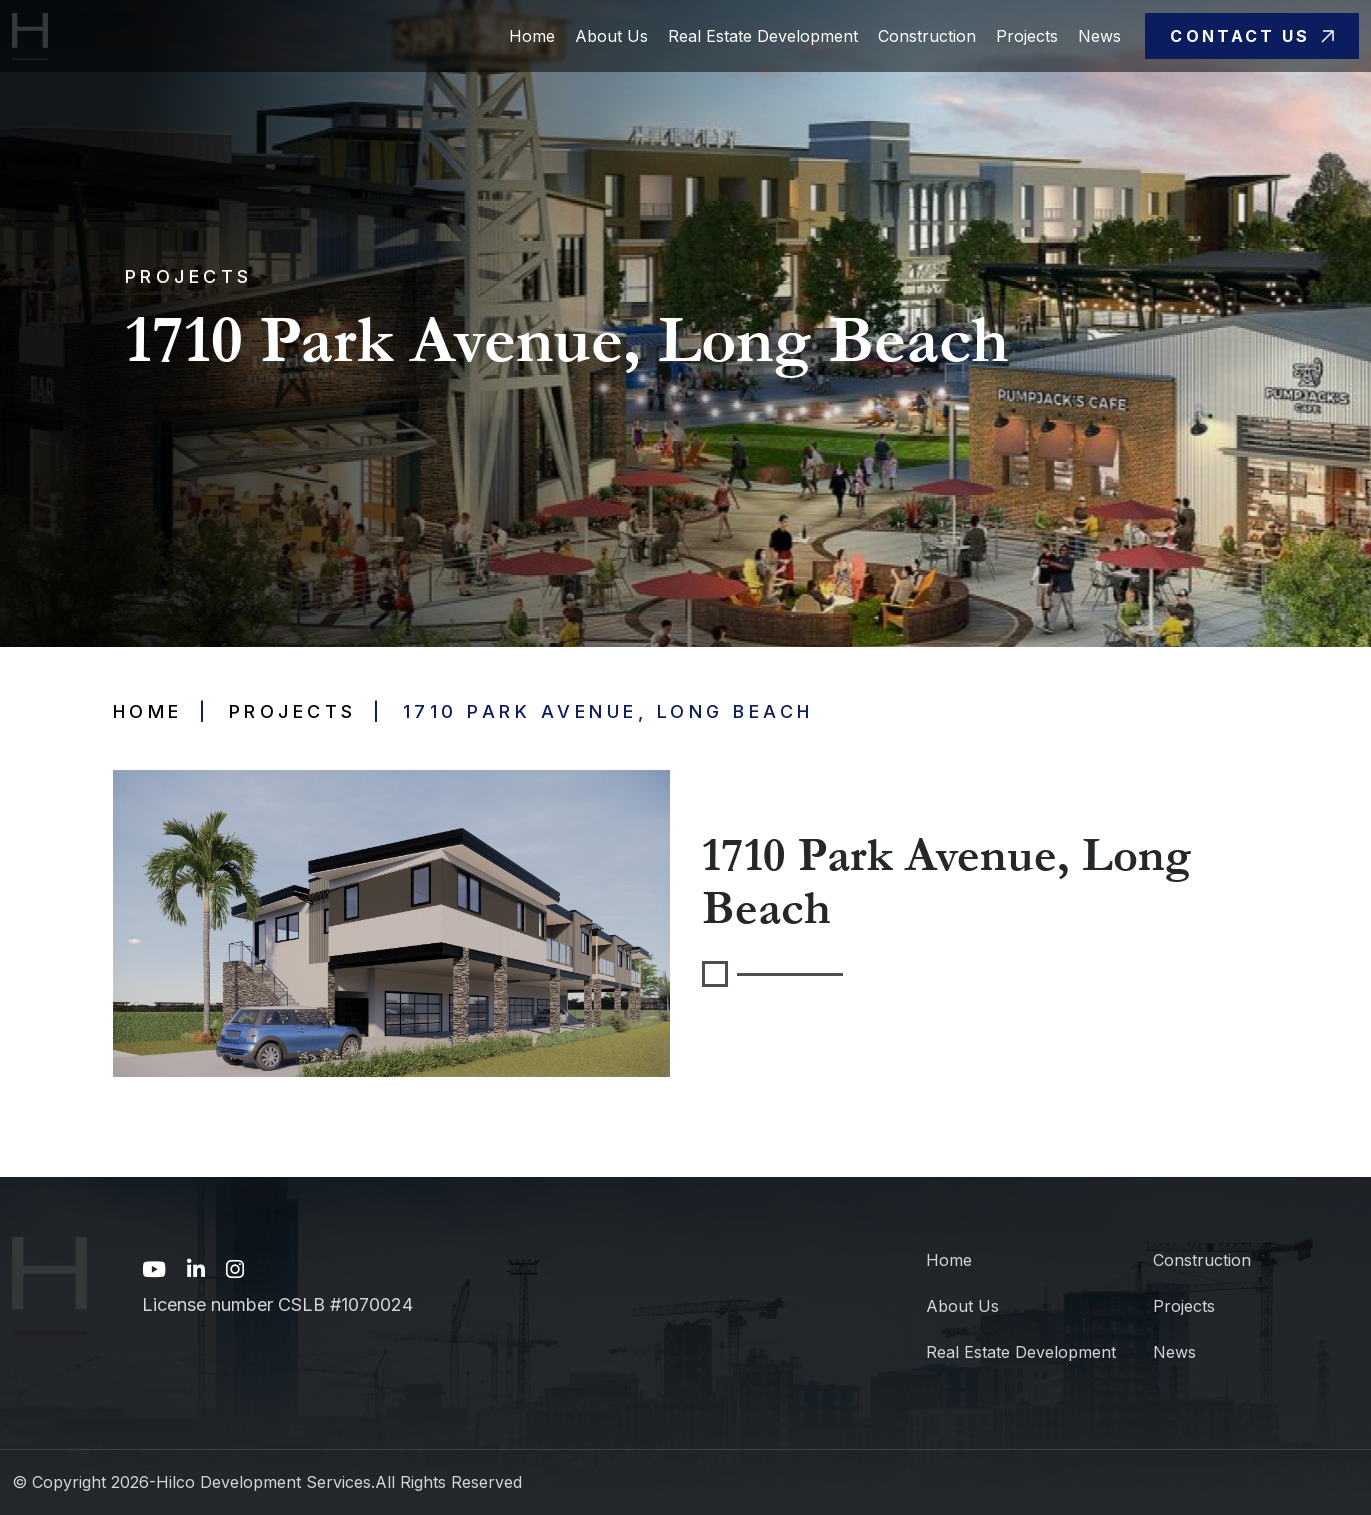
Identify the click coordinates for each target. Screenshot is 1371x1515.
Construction (927, 36)
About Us (611, 36)
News (1099, 36)
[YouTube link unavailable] (154, 1270)
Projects (1027, 36)
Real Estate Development (763, 36)
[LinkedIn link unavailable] (196, 1270)
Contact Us (1251, 36)
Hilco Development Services (263, 1482)
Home (532, 36)
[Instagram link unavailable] (235, 1270)
